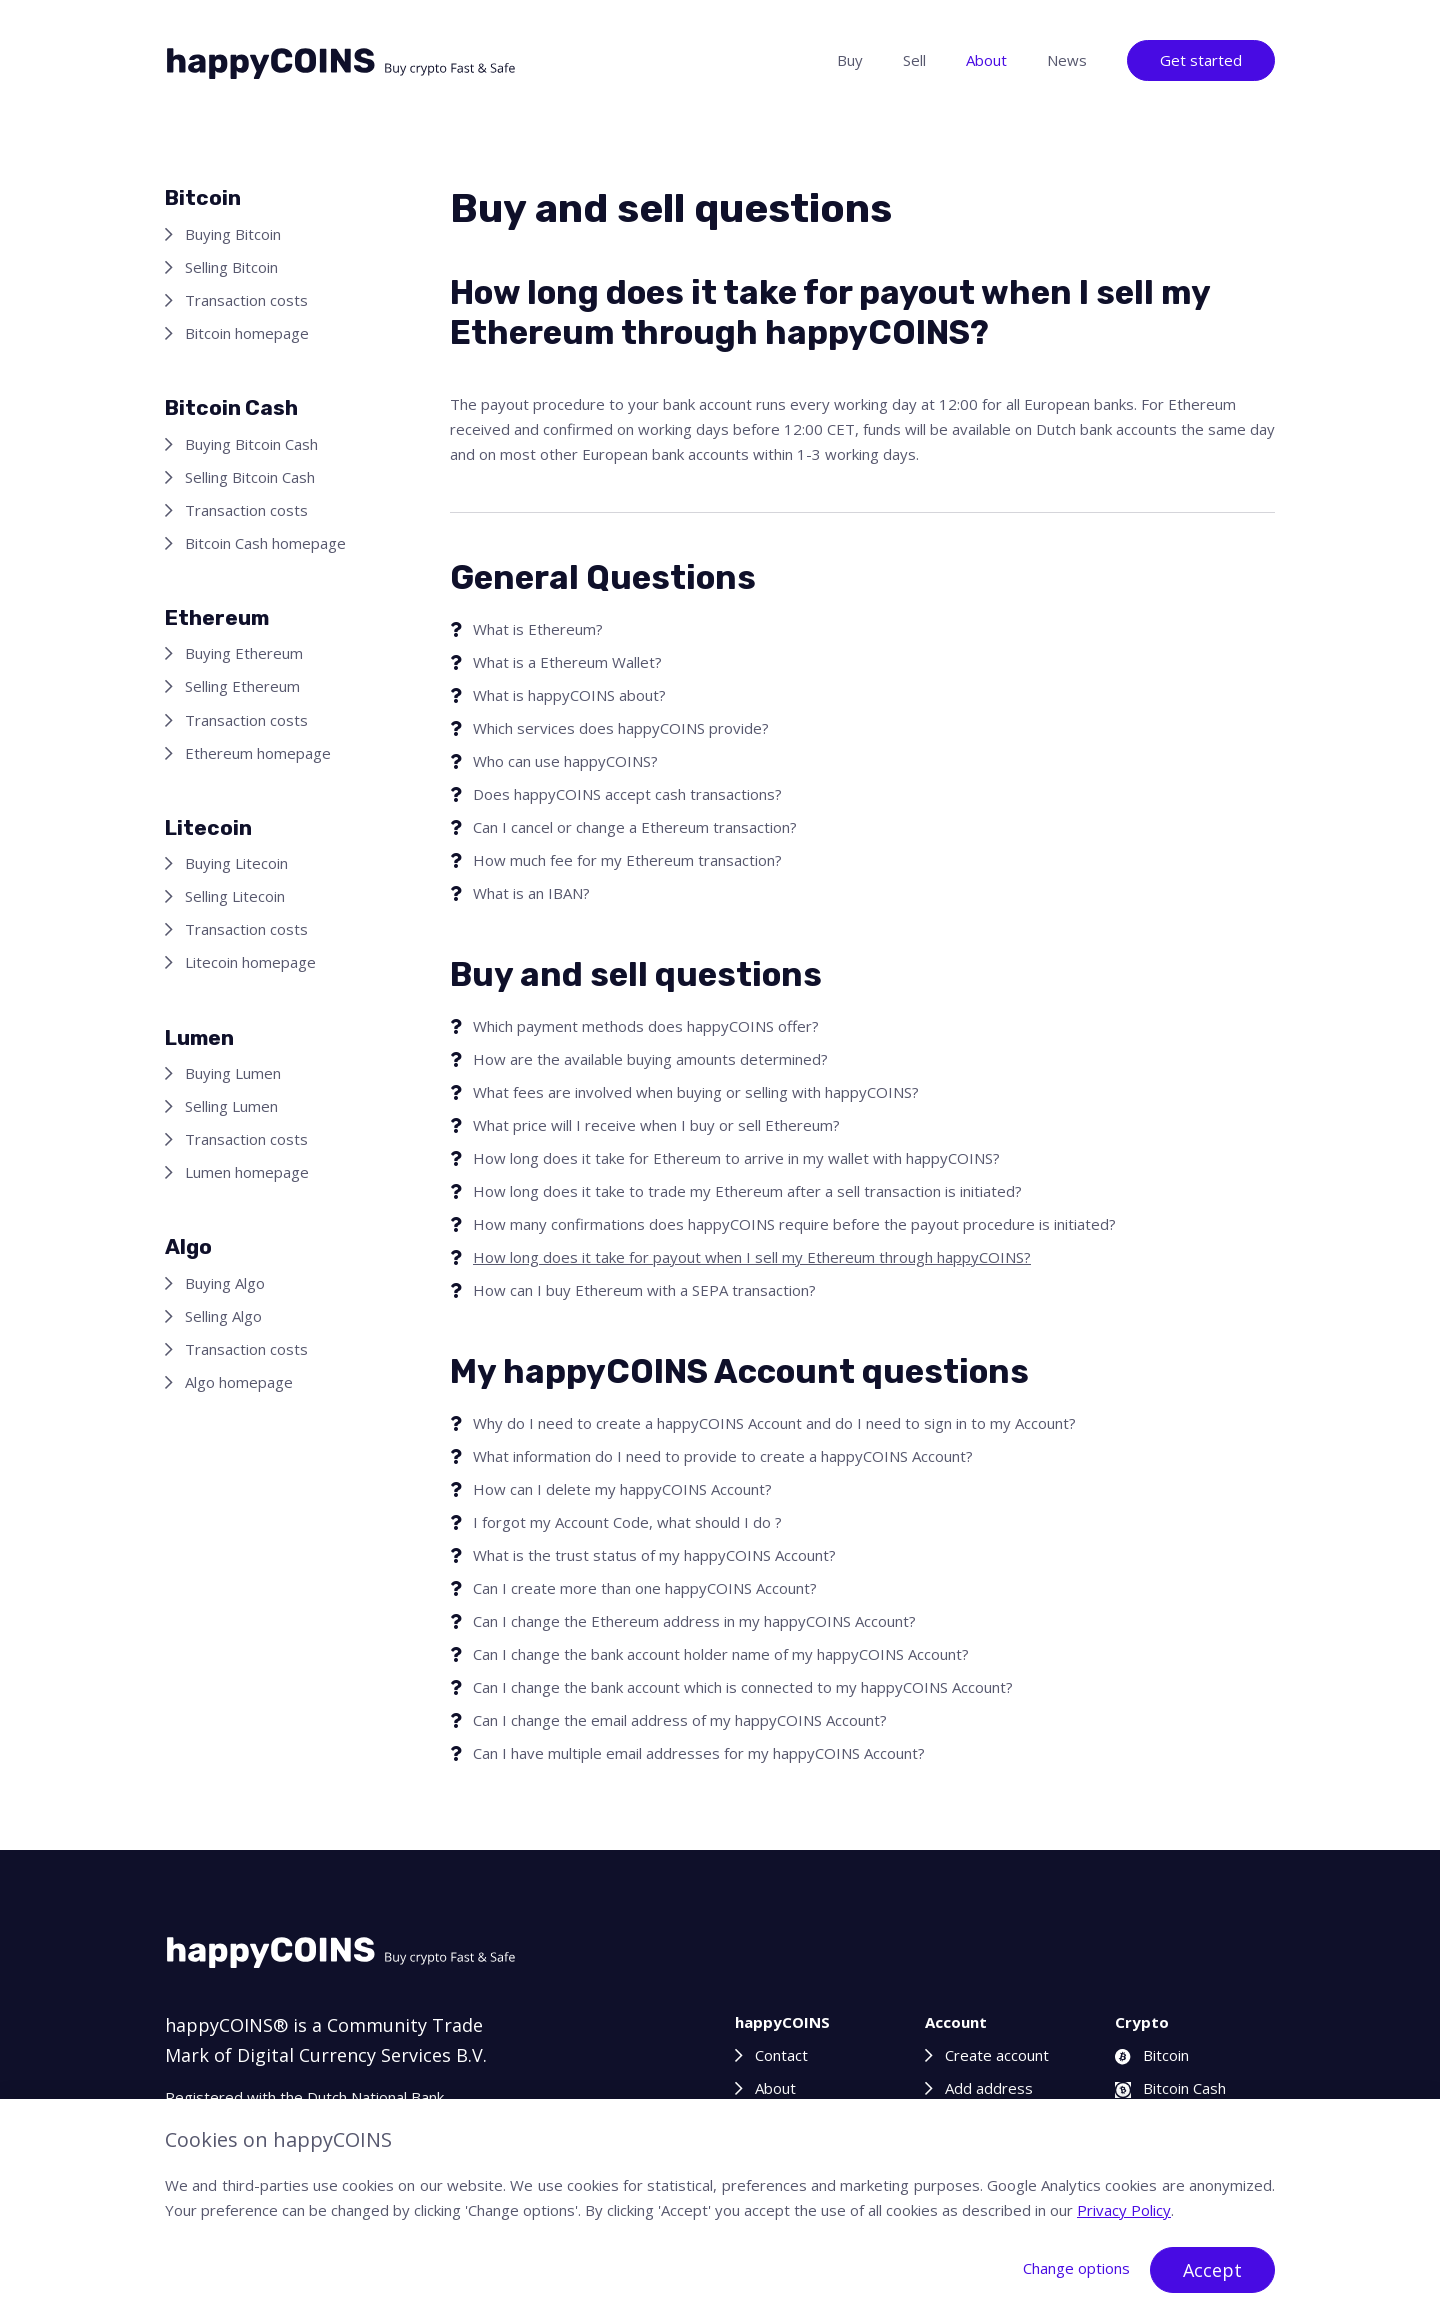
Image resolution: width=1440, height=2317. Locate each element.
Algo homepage (239, 1382)
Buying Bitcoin (233, 234)
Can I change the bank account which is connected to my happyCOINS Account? (743, 1687)
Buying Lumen (233, 1073)
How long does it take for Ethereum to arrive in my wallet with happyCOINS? (736, 1158)
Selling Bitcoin (231, 267)
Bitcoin (1152, 2055)
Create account (997, 2055)
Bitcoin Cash (1170, 2088)
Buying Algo (225, 1283)
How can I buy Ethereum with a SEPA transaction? (644, 1290)
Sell (914, 60)
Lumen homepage (247, 1172)
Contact (781, 2055)
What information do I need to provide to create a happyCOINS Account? (723, 1456)
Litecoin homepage (250, 962)
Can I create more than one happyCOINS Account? (645, 1588)
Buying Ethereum (244, 653)
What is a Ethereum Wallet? (567, 662)
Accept (1212, 2270)
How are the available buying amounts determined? (650, 1059)
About (986, 60)
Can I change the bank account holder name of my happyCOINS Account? (721, 1654)
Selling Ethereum (242, 686)
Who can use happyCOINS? (565, 761)
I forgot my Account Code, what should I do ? (627, 1522)
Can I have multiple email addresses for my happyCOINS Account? (699, 1753)
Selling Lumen (231, 1106)
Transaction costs (246, 300)
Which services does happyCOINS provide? (621, 728)
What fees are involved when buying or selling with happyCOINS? (696, 1092)
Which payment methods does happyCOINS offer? (646, 1026)
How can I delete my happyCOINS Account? (622, 1489)
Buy (850, 60)
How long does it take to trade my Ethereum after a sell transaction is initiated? (747, 1191)
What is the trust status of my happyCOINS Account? (654, 1555)
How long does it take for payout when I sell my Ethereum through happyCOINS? (752, 1257)
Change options (1076, 2268)
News (1067, 60)
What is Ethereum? (538, 629)
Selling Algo (223, 1316)
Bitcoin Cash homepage (265, 543)
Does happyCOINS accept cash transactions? (627, 794)
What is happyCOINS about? (569, 695)
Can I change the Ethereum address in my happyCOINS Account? (694, 1621)
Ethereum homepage (258, 753)
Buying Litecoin (236, 863)
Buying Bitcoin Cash (251, 444)
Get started (1201, 60)
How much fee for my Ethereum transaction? (627, 860)
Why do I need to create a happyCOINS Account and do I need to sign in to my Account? (774, 1423)
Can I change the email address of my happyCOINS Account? (680, 1720)
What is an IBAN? (531, 893)
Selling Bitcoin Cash (250, 477)
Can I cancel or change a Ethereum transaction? (635, 827)
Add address (989, 2088)
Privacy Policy (1124, 2210)
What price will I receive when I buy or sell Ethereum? (656, 1125)
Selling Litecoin (235, 896)
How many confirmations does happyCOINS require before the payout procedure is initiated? (794, 1224)
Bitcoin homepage (247, 333)
